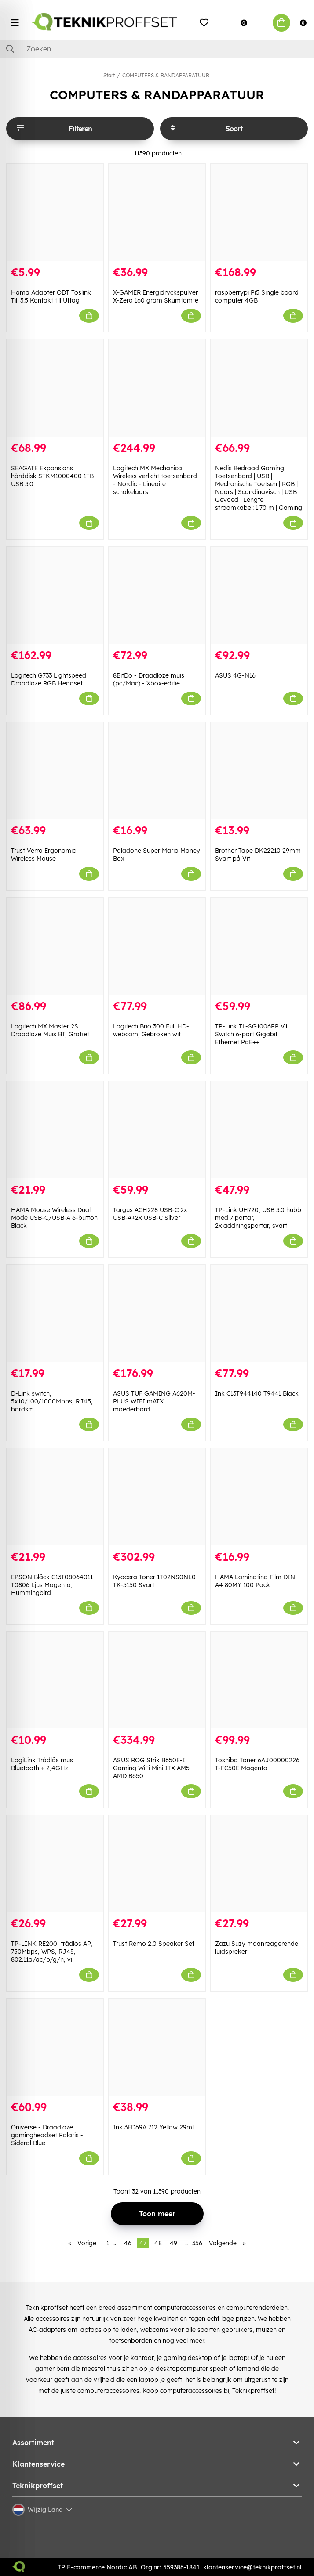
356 (197, 2243)
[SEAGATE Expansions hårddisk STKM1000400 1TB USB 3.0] (55, 388)
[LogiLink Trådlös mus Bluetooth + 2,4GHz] (55, 1680)
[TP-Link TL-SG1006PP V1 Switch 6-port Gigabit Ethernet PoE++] (259, 946)
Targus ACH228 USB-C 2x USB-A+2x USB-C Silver (150, 1214)
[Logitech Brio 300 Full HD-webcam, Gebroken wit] (157, 946)
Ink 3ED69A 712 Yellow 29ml (153, 2127)
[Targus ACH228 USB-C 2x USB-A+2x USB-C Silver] (157, 1129)
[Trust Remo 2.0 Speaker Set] (157, 1863)
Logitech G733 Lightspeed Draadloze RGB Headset (48, 679)
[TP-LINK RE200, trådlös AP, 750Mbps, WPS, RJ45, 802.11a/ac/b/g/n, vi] (55, 1863)
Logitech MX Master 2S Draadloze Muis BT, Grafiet (50, 1030)
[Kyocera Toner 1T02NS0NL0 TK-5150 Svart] (157, 1496)
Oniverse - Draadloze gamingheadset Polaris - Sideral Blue (47, 2135)
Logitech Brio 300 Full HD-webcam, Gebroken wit (151, 1030)
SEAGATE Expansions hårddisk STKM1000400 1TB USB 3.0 (52, 476)
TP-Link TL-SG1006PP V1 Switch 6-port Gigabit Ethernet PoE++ (251, 1034)
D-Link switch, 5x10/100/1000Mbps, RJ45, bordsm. (52, 1401)
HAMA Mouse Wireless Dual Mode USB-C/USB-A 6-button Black (54, 1218)
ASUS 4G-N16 (235, 675)
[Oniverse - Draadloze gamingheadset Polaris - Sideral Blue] (55, 2047)
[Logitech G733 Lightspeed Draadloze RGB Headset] (55, 595)
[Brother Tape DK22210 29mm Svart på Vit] (259, 770)
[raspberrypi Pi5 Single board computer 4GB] (259, 212)
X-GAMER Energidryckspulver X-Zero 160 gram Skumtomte (155, 296)
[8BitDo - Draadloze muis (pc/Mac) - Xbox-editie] (157, 595)
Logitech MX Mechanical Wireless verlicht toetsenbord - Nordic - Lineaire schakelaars (155, 480)
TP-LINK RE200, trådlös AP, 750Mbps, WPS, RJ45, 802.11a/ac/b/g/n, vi (51, 1951)
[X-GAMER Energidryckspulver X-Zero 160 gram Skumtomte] (157, 212)
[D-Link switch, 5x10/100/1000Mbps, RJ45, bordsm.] (55, 1313)
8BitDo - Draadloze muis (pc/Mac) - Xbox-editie (148, 679)
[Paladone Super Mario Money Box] (157, 770)
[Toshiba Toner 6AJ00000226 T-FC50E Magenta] (259, 1680)
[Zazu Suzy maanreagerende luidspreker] (259, 1863)
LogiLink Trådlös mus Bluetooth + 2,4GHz (42, 1764)
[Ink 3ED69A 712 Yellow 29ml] (157, 2047)
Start (109, 75)
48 (158, 2243)
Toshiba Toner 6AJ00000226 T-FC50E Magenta (257, 1764)
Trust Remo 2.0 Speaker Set (153, 1944)
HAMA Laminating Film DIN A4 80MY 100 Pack (255, 1581)
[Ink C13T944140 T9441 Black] (259, 1313)
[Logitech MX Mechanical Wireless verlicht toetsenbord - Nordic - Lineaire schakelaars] (157, 388)
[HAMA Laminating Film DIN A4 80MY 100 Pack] (259, 1496)
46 (127, 2243)
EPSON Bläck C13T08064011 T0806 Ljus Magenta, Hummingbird (52, 1585)
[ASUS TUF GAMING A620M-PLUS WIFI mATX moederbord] (157, 1313)
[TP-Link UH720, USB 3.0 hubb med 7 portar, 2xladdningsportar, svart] (259, 1129)
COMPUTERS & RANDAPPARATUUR (165, 75)
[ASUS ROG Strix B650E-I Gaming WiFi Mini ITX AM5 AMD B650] (157, 1680)
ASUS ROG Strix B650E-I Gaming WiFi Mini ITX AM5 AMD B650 (151, 1768)
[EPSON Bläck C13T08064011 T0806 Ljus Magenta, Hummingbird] (55, 1496)
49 (173, 2243)
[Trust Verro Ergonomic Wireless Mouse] (55, 770)
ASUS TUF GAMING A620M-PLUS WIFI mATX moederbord (154, 1401)
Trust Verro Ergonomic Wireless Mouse (43, 854)
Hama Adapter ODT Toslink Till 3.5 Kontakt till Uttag (51, 296)
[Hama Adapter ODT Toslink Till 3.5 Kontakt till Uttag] (55, 212)
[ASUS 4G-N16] (259, 595)
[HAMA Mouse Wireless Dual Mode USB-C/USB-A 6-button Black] (55, 1129)
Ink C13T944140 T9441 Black (257, 1393)
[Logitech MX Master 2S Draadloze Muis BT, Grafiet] (55, 946)
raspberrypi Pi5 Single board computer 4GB (257, 296)
